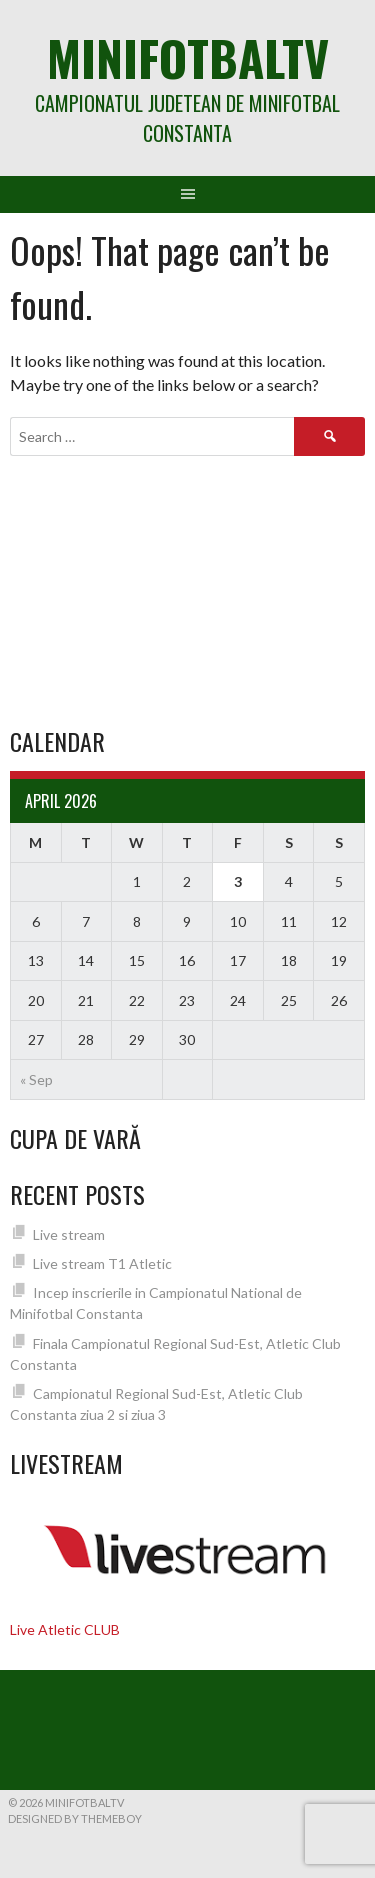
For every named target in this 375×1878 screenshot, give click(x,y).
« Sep (36, 1079)
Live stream (69, 1234)
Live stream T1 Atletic (102, 1263)
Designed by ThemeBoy (75, 1818)
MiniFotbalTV (188, 57)
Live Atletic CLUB (65, 1629)
